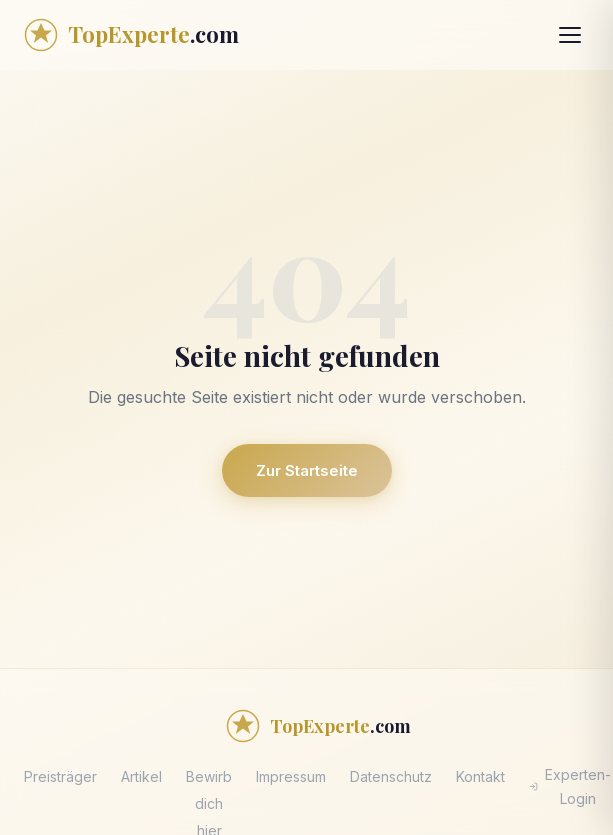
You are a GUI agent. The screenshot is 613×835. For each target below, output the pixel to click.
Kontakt (480, 776)
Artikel (141, 776)
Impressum (291, 776)
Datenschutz (391, 776)
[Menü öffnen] (570, 35)
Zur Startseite (307, 470)
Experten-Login (570, 786)
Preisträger (60, 776)
